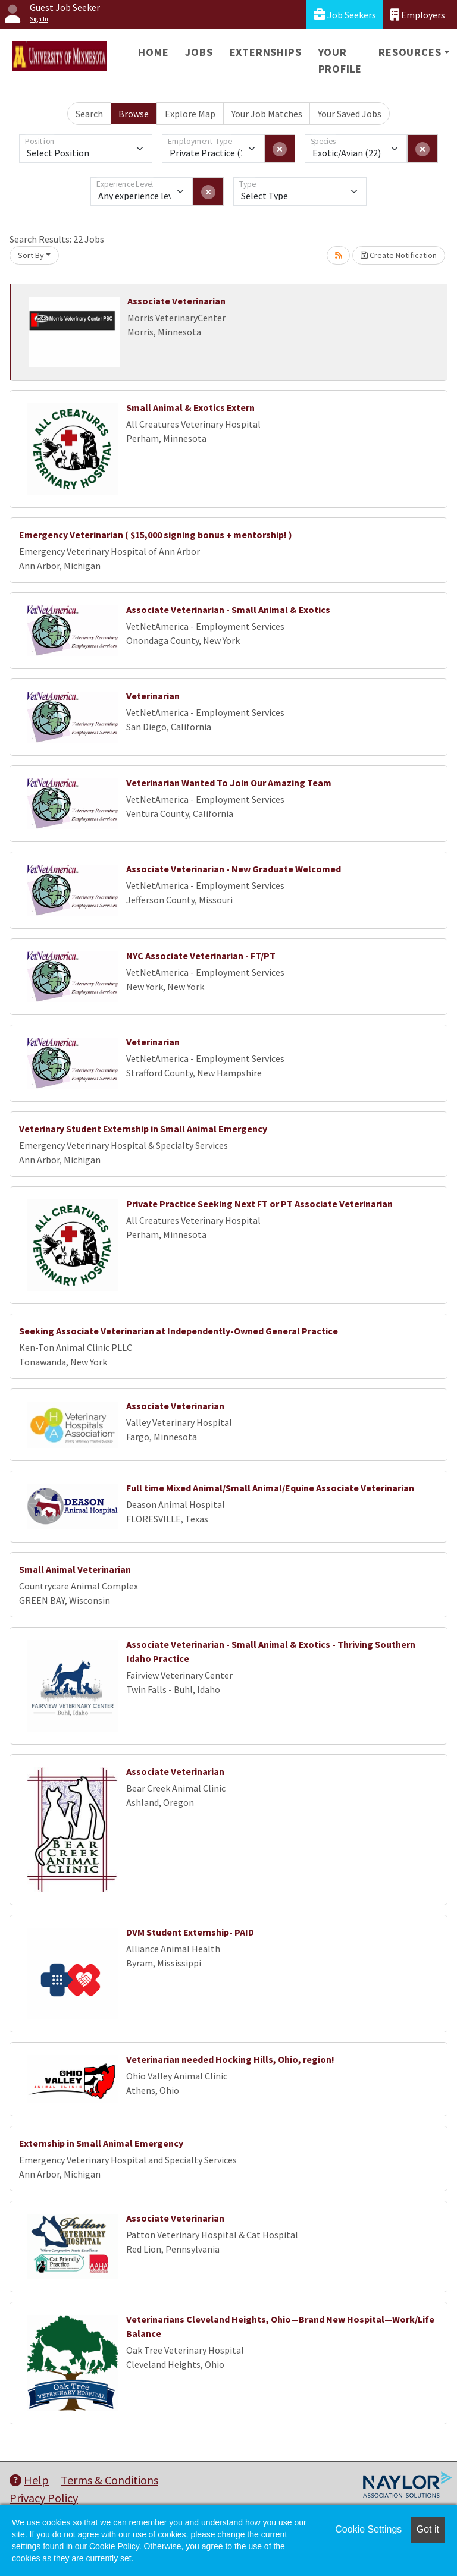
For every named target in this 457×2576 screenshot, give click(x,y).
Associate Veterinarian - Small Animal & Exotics (228, 609)
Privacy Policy (44, 2497)
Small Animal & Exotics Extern (190, 407)
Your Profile (340, 60)
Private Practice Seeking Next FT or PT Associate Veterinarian (259, 1204)
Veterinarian (153, 696)
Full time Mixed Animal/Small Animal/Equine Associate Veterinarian (270, 1488)
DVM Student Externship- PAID (190, 1932)
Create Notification (399, 255)
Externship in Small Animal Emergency (101, 2143)
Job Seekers (345, 14)
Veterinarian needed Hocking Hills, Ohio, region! (230, 2059)
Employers (417, 14)
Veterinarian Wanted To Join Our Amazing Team (228, 782)
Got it (428, 2529)
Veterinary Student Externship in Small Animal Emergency (143, 1129)
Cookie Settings (368, 2529)
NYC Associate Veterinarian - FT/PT (201, 956)
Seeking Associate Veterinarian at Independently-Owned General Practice (178, 1331)
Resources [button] (409, 52)
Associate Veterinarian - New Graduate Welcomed (233, 869)
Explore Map (190, 114)
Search (89, 114)
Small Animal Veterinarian (75, 1569)
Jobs (198, 52)
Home (153, 52)
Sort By (31, 255)
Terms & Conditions (109, 2480)
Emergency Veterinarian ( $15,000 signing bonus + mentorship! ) (155, 535)
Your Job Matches (266, 114)
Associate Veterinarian (176, 301)
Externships (266, 52)
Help (29, 2480)
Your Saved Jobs (349, 114)
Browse (133, 114)
